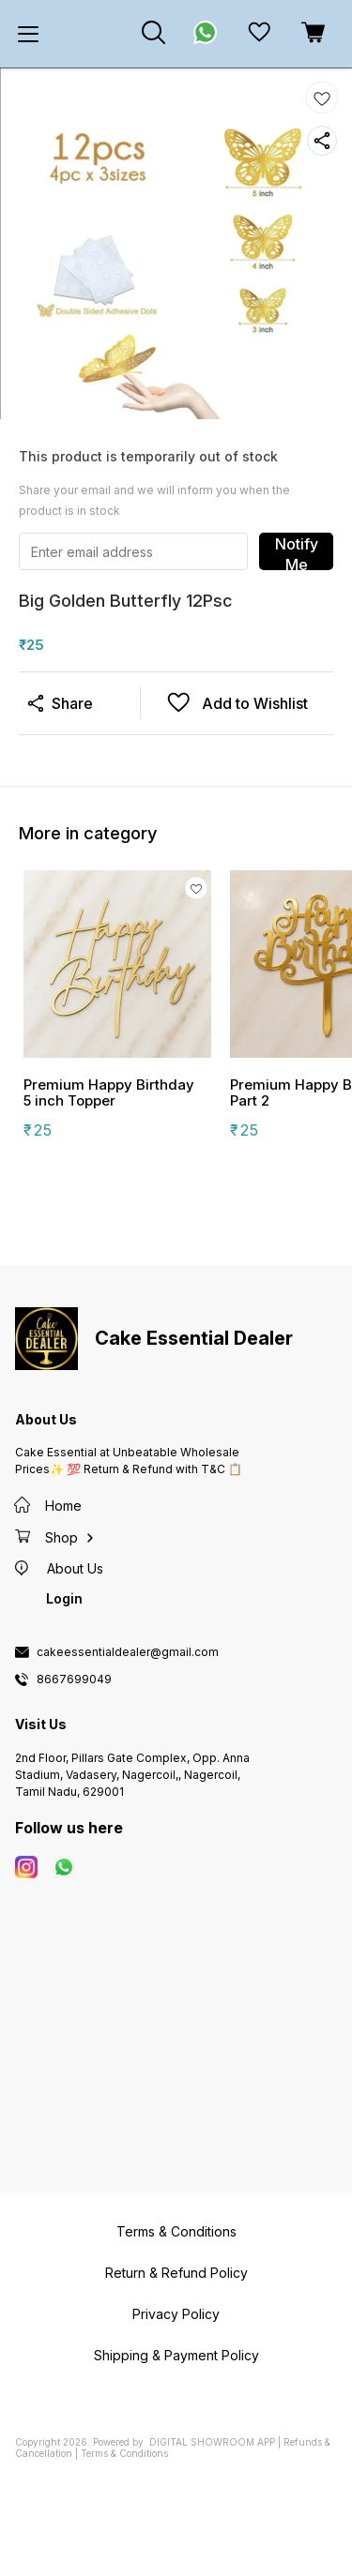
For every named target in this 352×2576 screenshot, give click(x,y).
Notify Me (296, 552)
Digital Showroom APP (212, 2442)
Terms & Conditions (124, 2453)
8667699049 (74, 1679)
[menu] (28, 33)
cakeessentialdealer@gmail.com (128, 1652)
